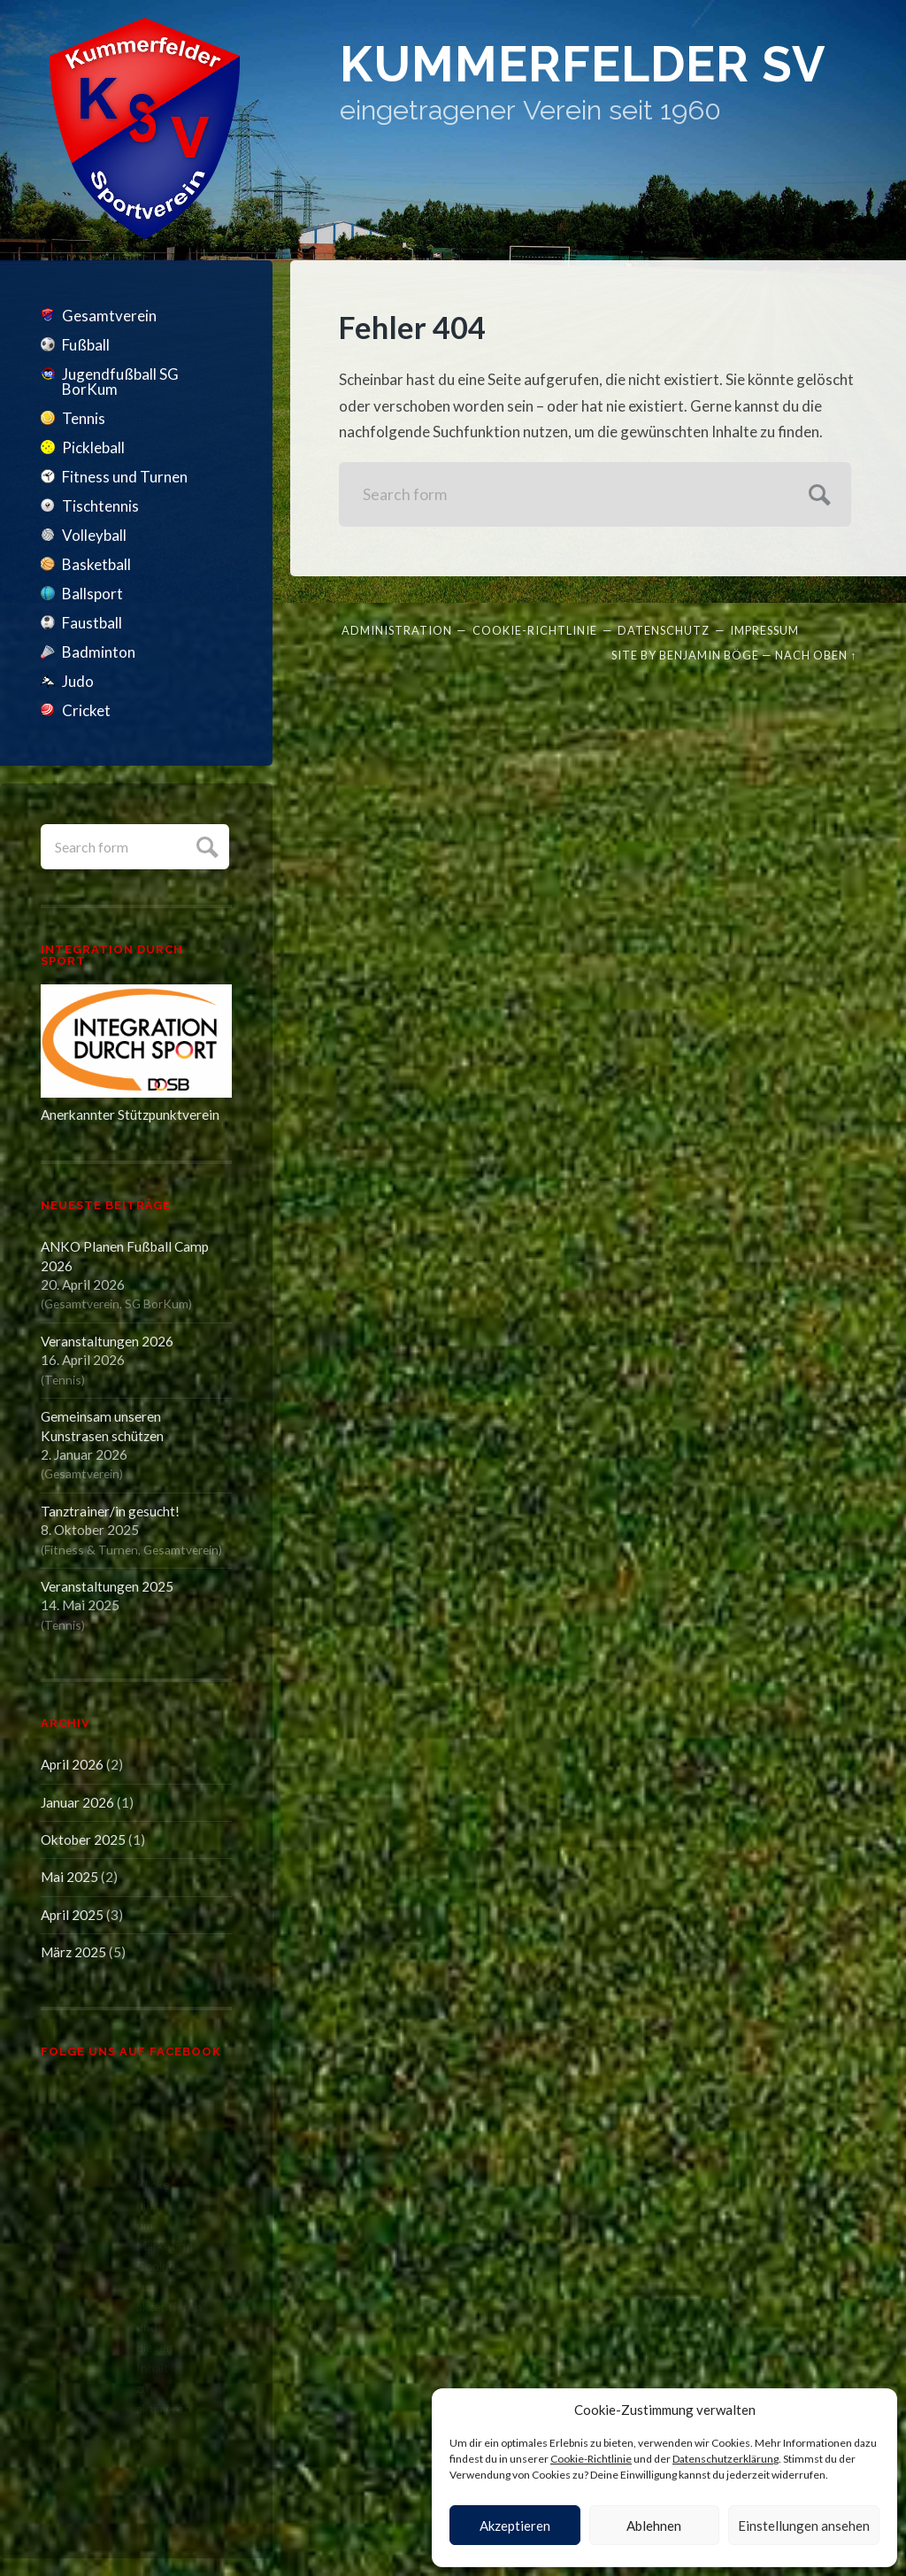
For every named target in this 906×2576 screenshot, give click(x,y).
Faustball (92, 622)
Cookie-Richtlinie (591, 2458)
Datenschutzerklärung (725, 2458)
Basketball (96, 564)
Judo (78, 681)
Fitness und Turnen (125, 476)
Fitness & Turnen (91, 1549)
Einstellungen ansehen (804, 2526)
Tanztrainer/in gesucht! (110, 1511)
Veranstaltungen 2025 (107, 1586)
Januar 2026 (77, 1802)
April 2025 (72, 1915)
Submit (204, 845)
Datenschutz (664, 630)
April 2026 (72, 1764)
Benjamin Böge (709, 655)
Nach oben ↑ (815, 655)
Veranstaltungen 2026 (107, 1341)
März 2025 (73, 1952)
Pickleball (93, 447)
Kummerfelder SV (582, 64)
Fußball (86, 344)
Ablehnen (653, 2526)
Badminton (98, 652)
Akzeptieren (515, 2526)
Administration (397, 630)
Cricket (86, 710)
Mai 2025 (69, 1877)
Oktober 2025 (83, 1839)
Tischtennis (100, 506)
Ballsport (92, 593)
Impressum (764, 630)
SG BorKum (156, 1303)
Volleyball (94, 535)
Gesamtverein (109, 315)
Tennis (83, 418)
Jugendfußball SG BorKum (120, 381)
